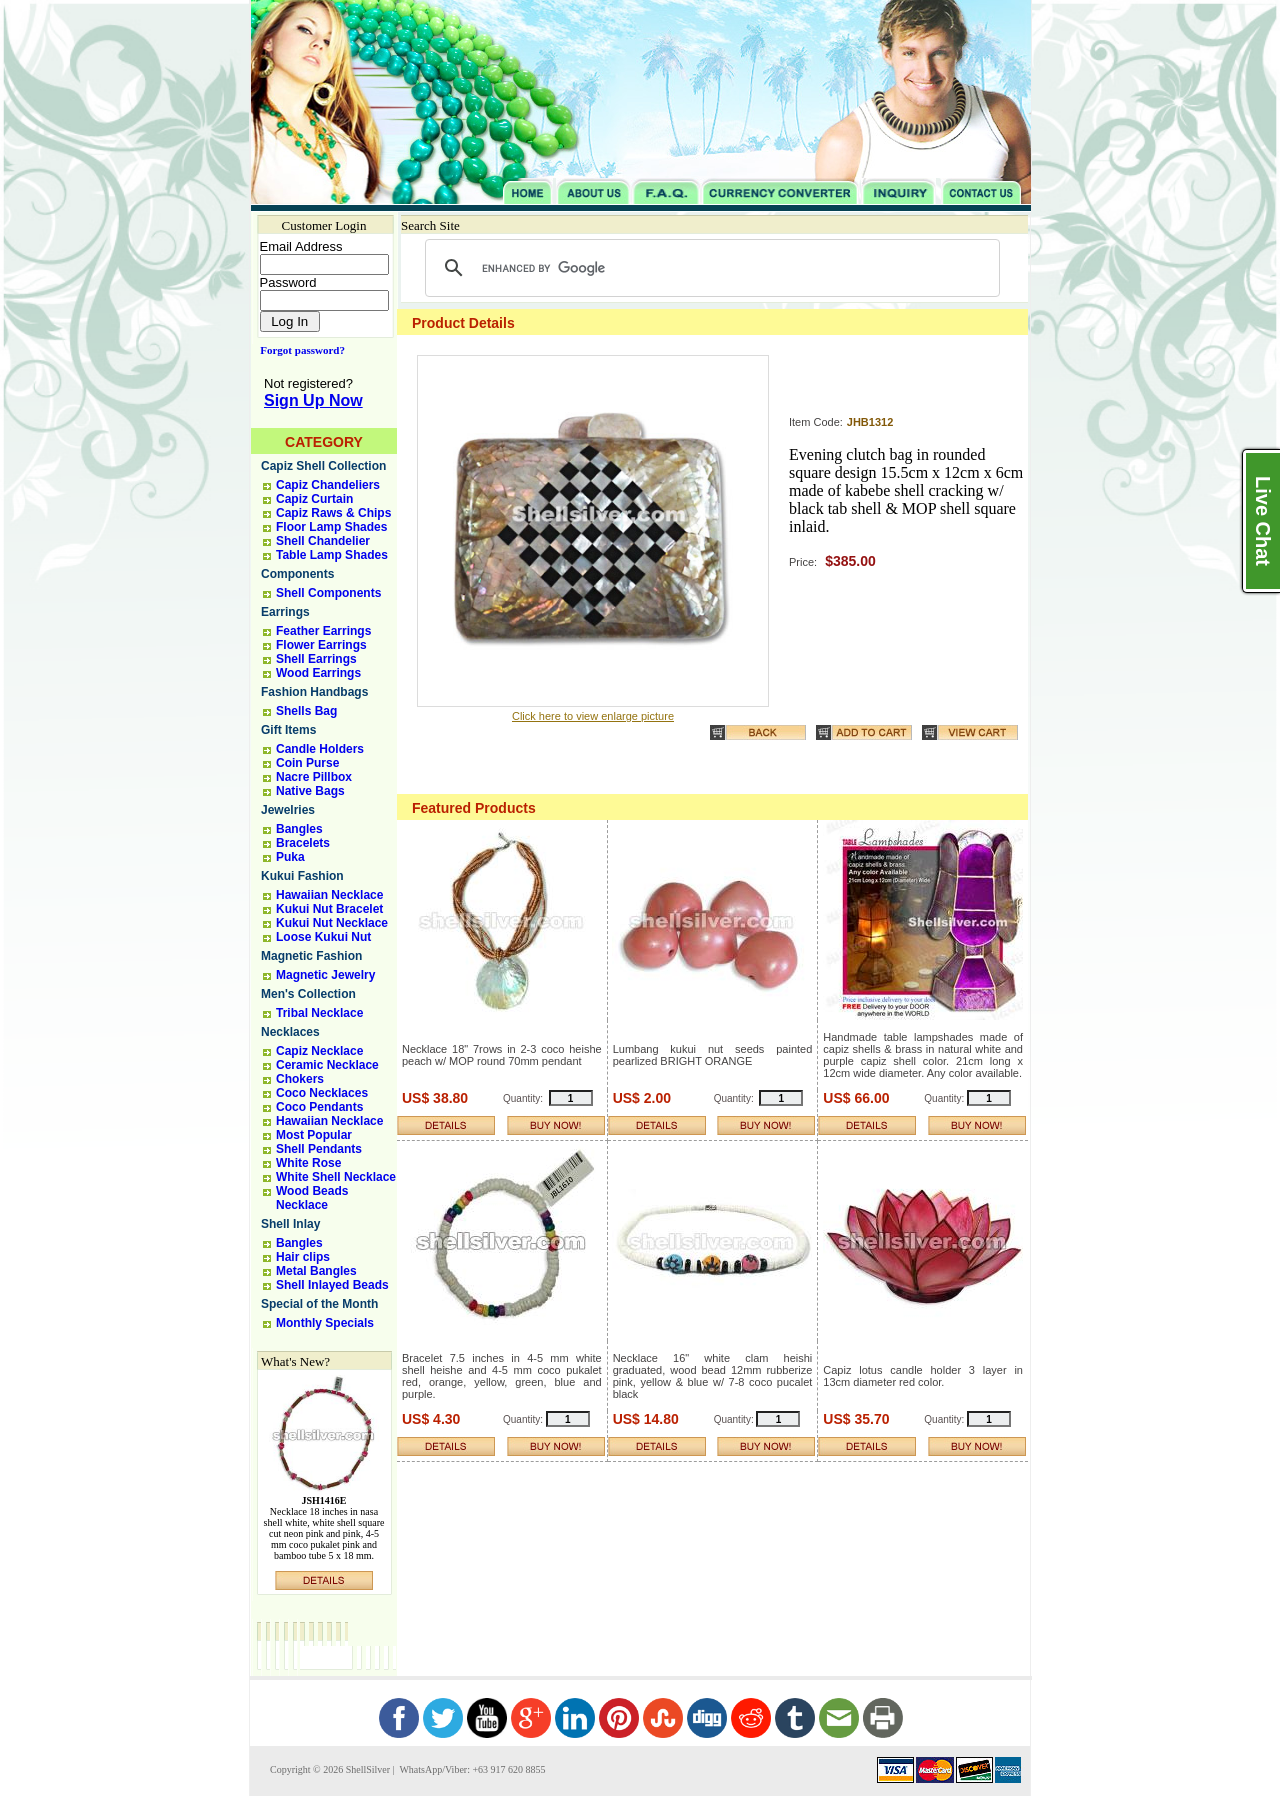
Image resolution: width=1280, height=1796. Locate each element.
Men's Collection (308, 994)
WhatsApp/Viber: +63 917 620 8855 (471, 1769)
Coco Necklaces (322, 1093)
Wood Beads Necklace (312, 1198)
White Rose (308, 1163)
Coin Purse (307, 763)
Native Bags (310, 791)
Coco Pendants (319, 1107)
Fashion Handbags (314, 692)
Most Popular (314, 1135)
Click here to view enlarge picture (593, 716)
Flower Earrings (321, 645)
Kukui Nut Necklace (332, 923)
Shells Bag (306, 711)
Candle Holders (320, 749)
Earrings (285, 612)
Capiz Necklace (319, 1051)
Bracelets (303, 843)
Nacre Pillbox (314, 777)
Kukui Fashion (302, 876)
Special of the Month (319, 1304)
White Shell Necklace (336, 1177)
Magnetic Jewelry (325, 975)
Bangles (299, 829)
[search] (709, 268)
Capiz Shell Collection (323, 466)
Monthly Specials (325, 1323)
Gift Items (288, 730)
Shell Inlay (290, 1224)
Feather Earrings (323, 631)
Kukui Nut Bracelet (329, 909)
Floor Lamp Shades (331, 527)
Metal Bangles (316, 1271)
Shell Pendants (319, 1149)
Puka (290, 857)
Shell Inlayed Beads (332, 1285)
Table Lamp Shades (332, 555)
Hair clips (303, 1257)
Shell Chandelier (323, 541)
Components (297, 574)
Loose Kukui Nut (323, 937)
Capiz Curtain (314, 499)
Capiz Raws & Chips (333, 513)
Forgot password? (298, 350)
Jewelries (288, 810)
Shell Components (328, 593)
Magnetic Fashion (311, 956)
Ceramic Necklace (327, 1065)
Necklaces (290, 1032)
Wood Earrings (318, 673)
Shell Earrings (316, 659)
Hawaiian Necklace (329, 895)
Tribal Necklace (319, 1013)
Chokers (300, 1079)
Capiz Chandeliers (328, 485)
